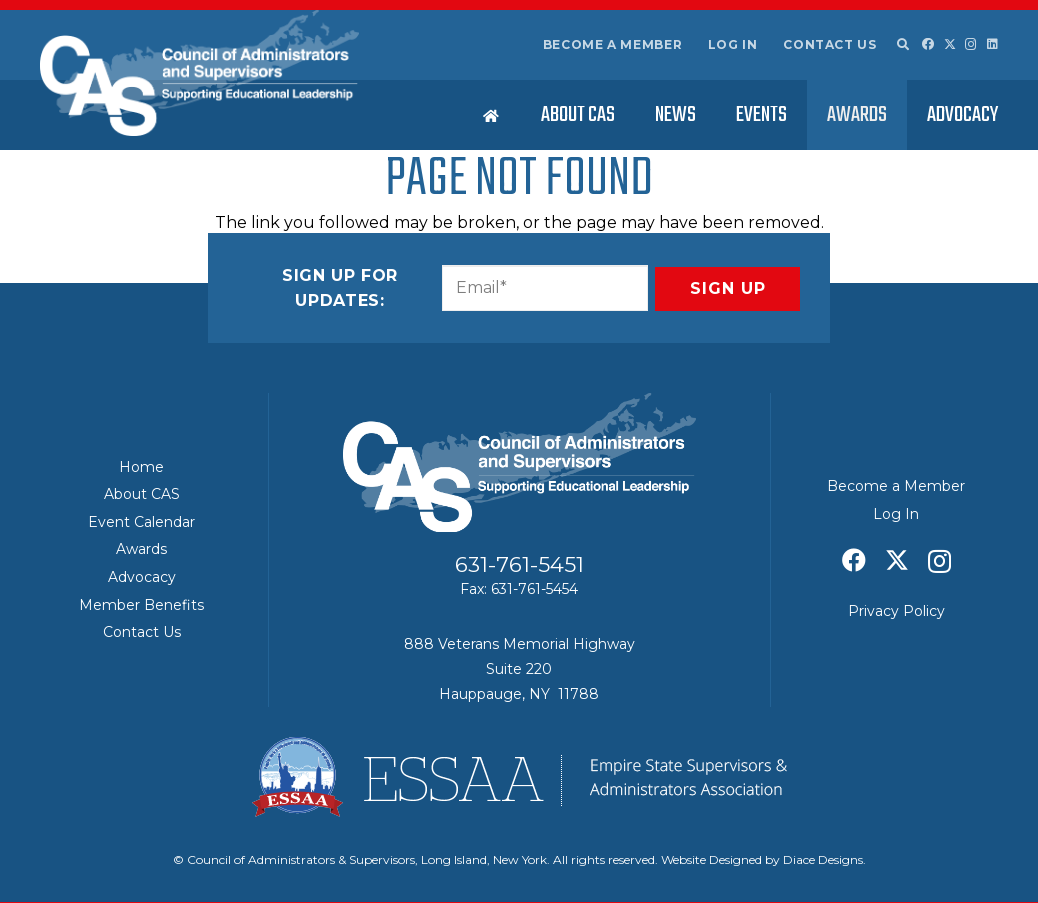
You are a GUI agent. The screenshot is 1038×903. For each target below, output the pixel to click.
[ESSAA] (519, 777)
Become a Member (613, 44)
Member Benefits (141, 605)
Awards (141, 549)
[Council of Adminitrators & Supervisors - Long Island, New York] (199, 73)
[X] (950, 44)
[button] (902, 45)
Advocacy (142, 577)
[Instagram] (971, 44)
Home (141, 467)
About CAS (142, 494)
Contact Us (829, 44)
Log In (733, 44)
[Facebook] (928, 44)
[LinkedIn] (992, 44)
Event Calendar (141, 522)
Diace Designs (823, 859)
